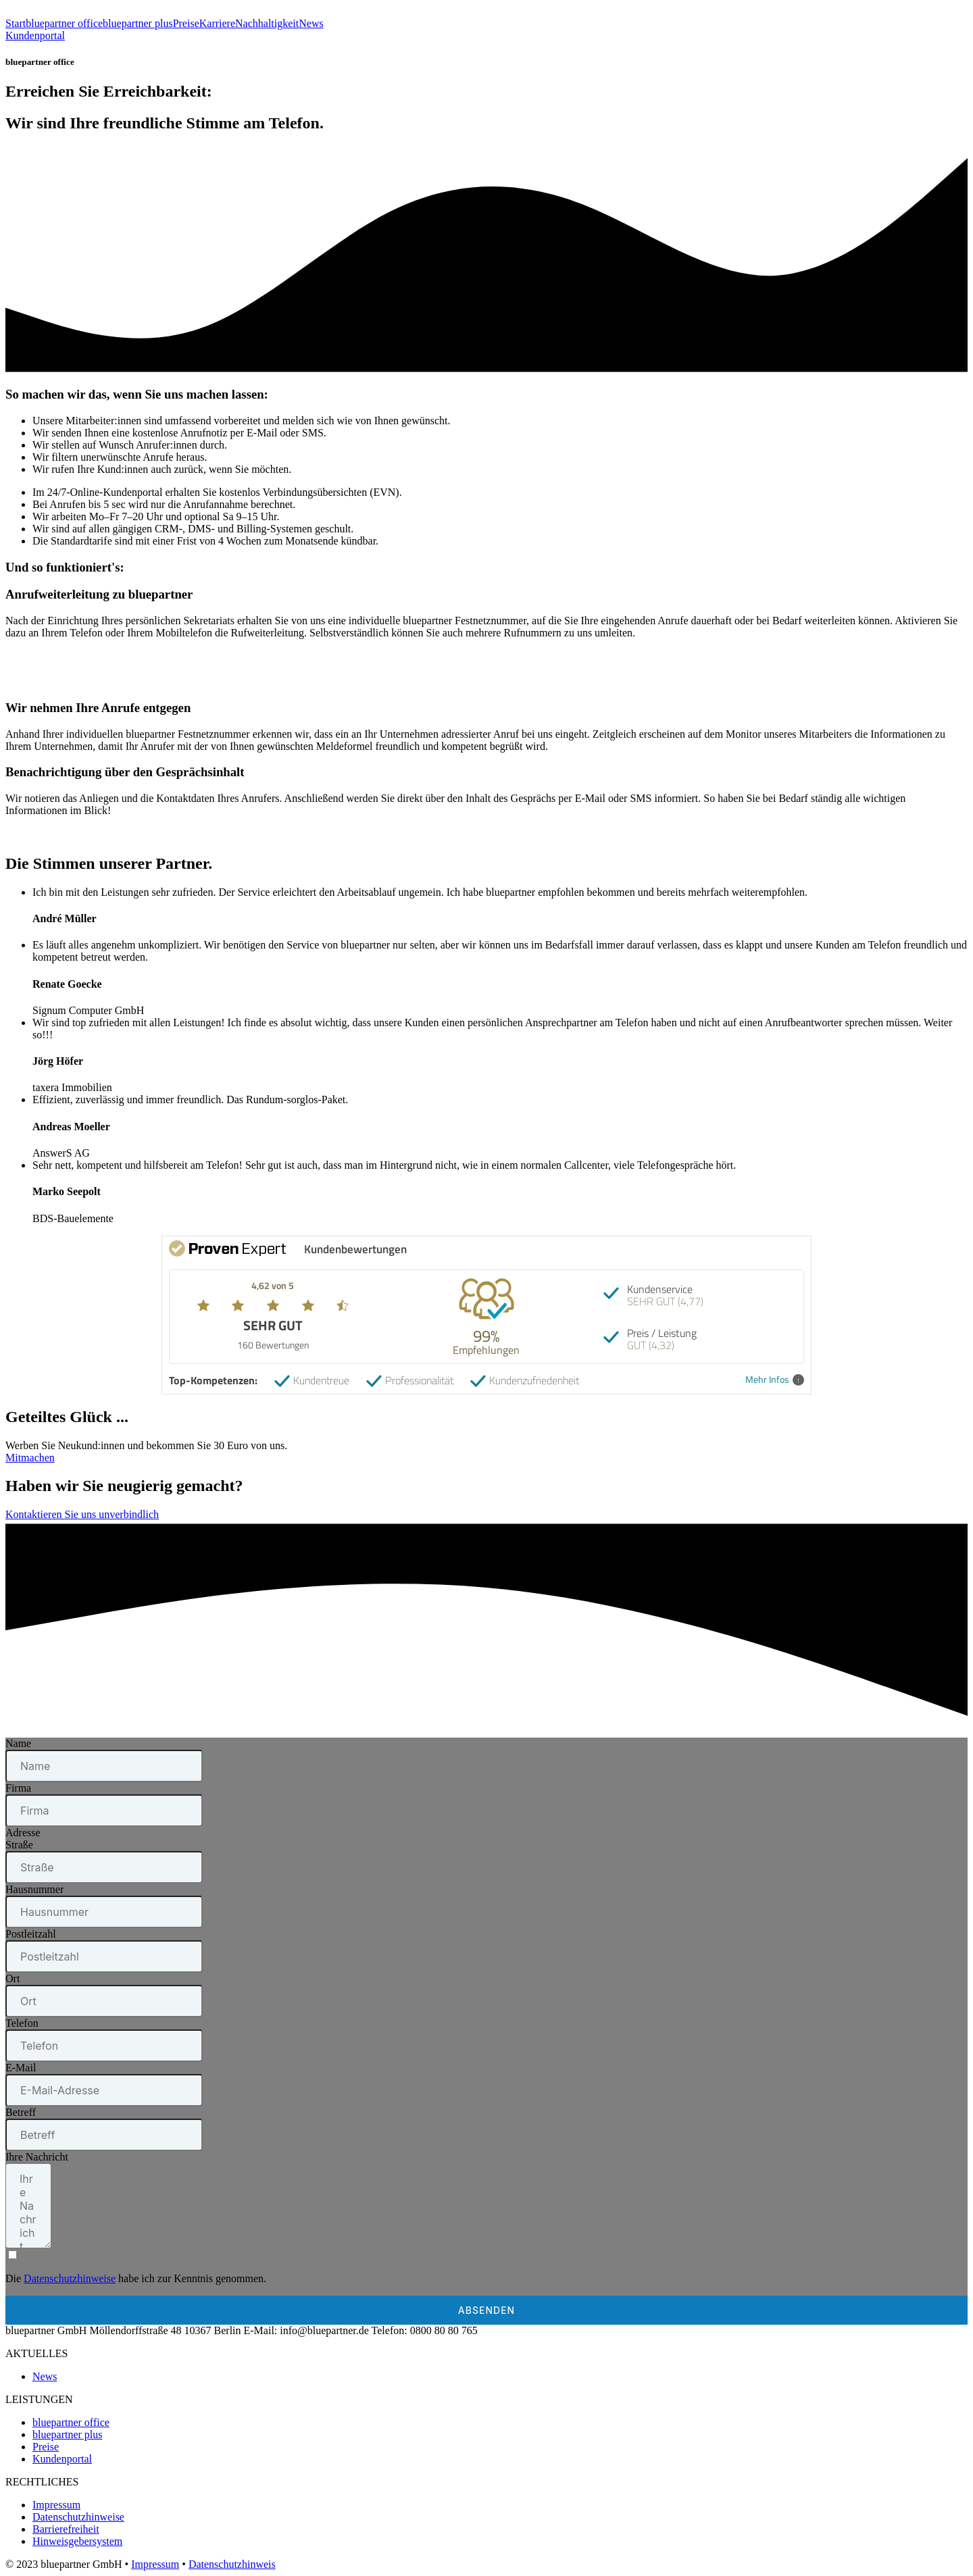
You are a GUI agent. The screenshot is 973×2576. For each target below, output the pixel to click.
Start (15, 23)
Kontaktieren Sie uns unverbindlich (82, 1514)
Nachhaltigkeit (267, 23)
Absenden (486, 2310)
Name (18, 1743)
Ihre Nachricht (36, 2157)
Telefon (22, 2023)
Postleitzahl (30, 1934)
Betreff (20, 2112)
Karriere (217, 23)
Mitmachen (30, 1457)
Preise (186, 23)
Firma (18, 1788)
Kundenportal (35, 35)
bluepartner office (64, 23)
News (311, 23)
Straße (19, 1844)
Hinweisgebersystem (77, 2541)
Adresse (23, 1832)
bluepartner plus (138, 23)
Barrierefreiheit (65, 2529)
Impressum (56, 2504)
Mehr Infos (774, 1380)
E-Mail (20, 2067)
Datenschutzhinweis (232, 2564)
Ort (12, 1978)
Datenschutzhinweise (70, 2278)
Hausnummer (34, 1889)
